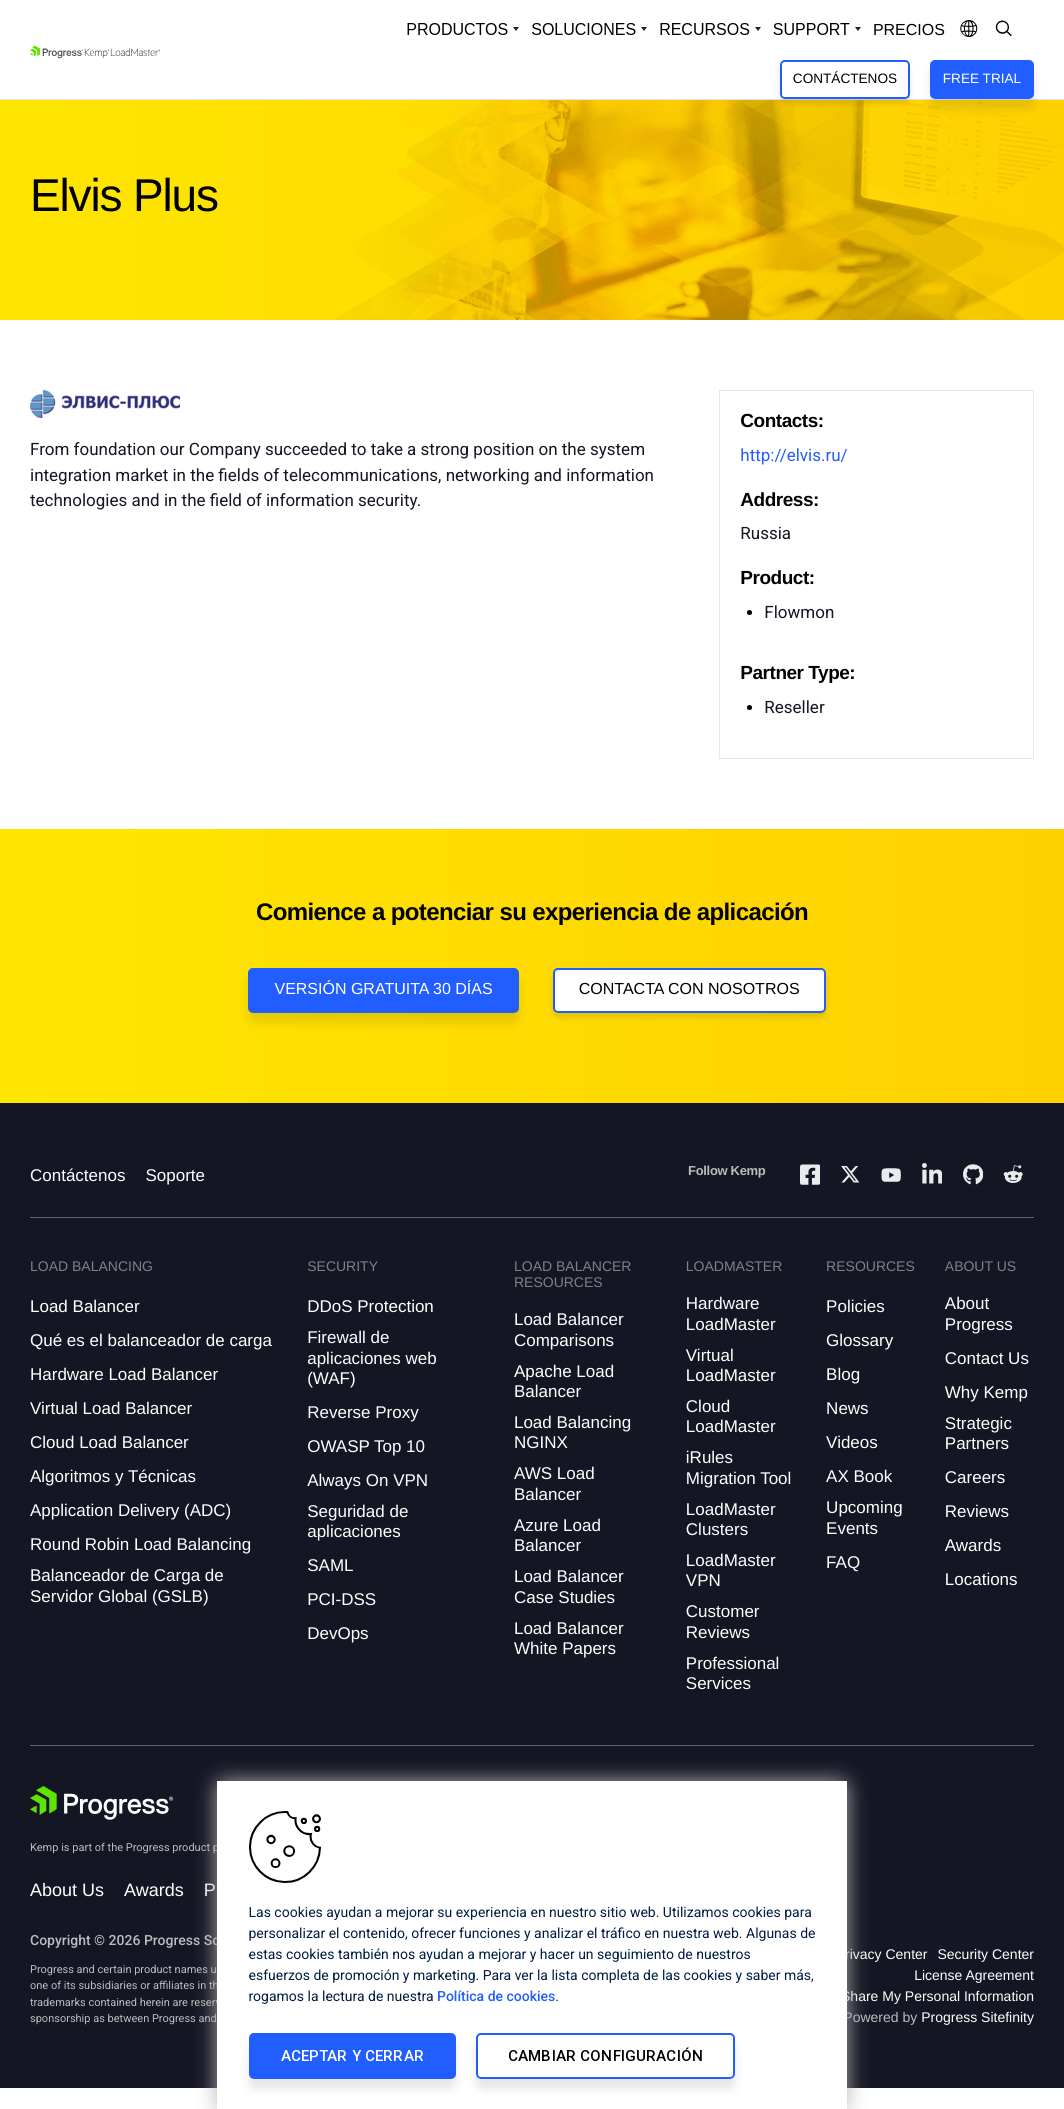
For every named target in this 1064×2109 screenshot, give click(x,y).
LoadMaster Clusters (731, 1519)
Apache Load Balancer (564, 1381)
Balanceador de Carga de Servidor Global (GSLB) (127, 1585)
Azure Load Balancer (557, 1535)
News (847, 1408)
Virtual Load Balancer (111, 1408)
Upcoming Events (864, 1517)
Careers (975, 1477)
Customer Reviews (723, 1621)
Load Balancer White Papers (569, 1638)
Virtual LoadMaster (731, 1365)
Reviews (977, 1511)
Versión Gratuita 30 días (383, 989)
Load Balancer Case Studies (569, 1586)
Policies (855, 1306)
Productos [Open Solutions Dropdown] (457, 29)
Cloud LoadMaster (731, 1416)
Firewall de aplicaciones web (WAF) (371, 1358)
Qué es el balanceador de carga (151, 1340)
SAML (330, 1565)
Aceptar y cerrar (352, 2056)
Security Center (986, 1954)
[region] (532, 1945)
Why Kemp (986, 1392)
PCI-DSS (341, 1599)
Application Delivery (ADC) (130, 1510)
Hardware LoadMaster (731, 1313)
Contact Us (987, 1358)
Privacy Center (882, 1954)
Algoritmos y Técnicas (113, 1476)
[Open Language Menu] (969, 30)
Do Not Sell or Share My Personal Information (892, 1996)
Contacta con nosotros (689, 989)
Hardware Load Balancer (124, 1374)
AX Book (859, 1476)
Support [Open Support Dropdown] (811, 29)
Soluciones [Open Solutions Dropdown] (583, 29)
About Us (67, 1890)
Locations (981, 1579)
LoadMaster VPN (731, 1570)
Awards (973, 1545)
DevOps (337, 1633)
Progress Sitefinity (977, 2017)
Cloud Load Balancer (109, 1442)
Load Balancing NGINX (572, 1432)
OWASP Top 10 (366, 1446)
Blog (843, 1374)
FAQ (843, 1562)
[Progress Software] (102, 1803)
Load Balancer (85, 1306)
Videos (852, 1442)
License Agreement (974, 1975)
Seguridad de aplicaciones (357, 1521)
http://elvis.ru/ (793, 456)
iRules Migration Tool (739, 1467)
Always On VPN (367, 1480)
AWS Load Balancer (554, 1483)
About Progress (979, 1313)
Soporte (175, 1175)
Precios (909, 30)
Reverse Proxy (362, 1412)
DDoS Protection (370, 1306)
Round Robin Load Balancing (140, 1544)
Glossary (859, 1340)
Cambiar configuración (605, 2056)
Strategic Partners (978, 1433)
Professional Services (733, 1673)
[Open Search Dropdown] (1004, 30)
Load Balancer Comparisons (569, 1329)
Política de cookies (496, 1997)
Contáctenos (845, 78)
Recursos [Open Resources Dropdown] (704, 29)
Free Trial (982, 78)
